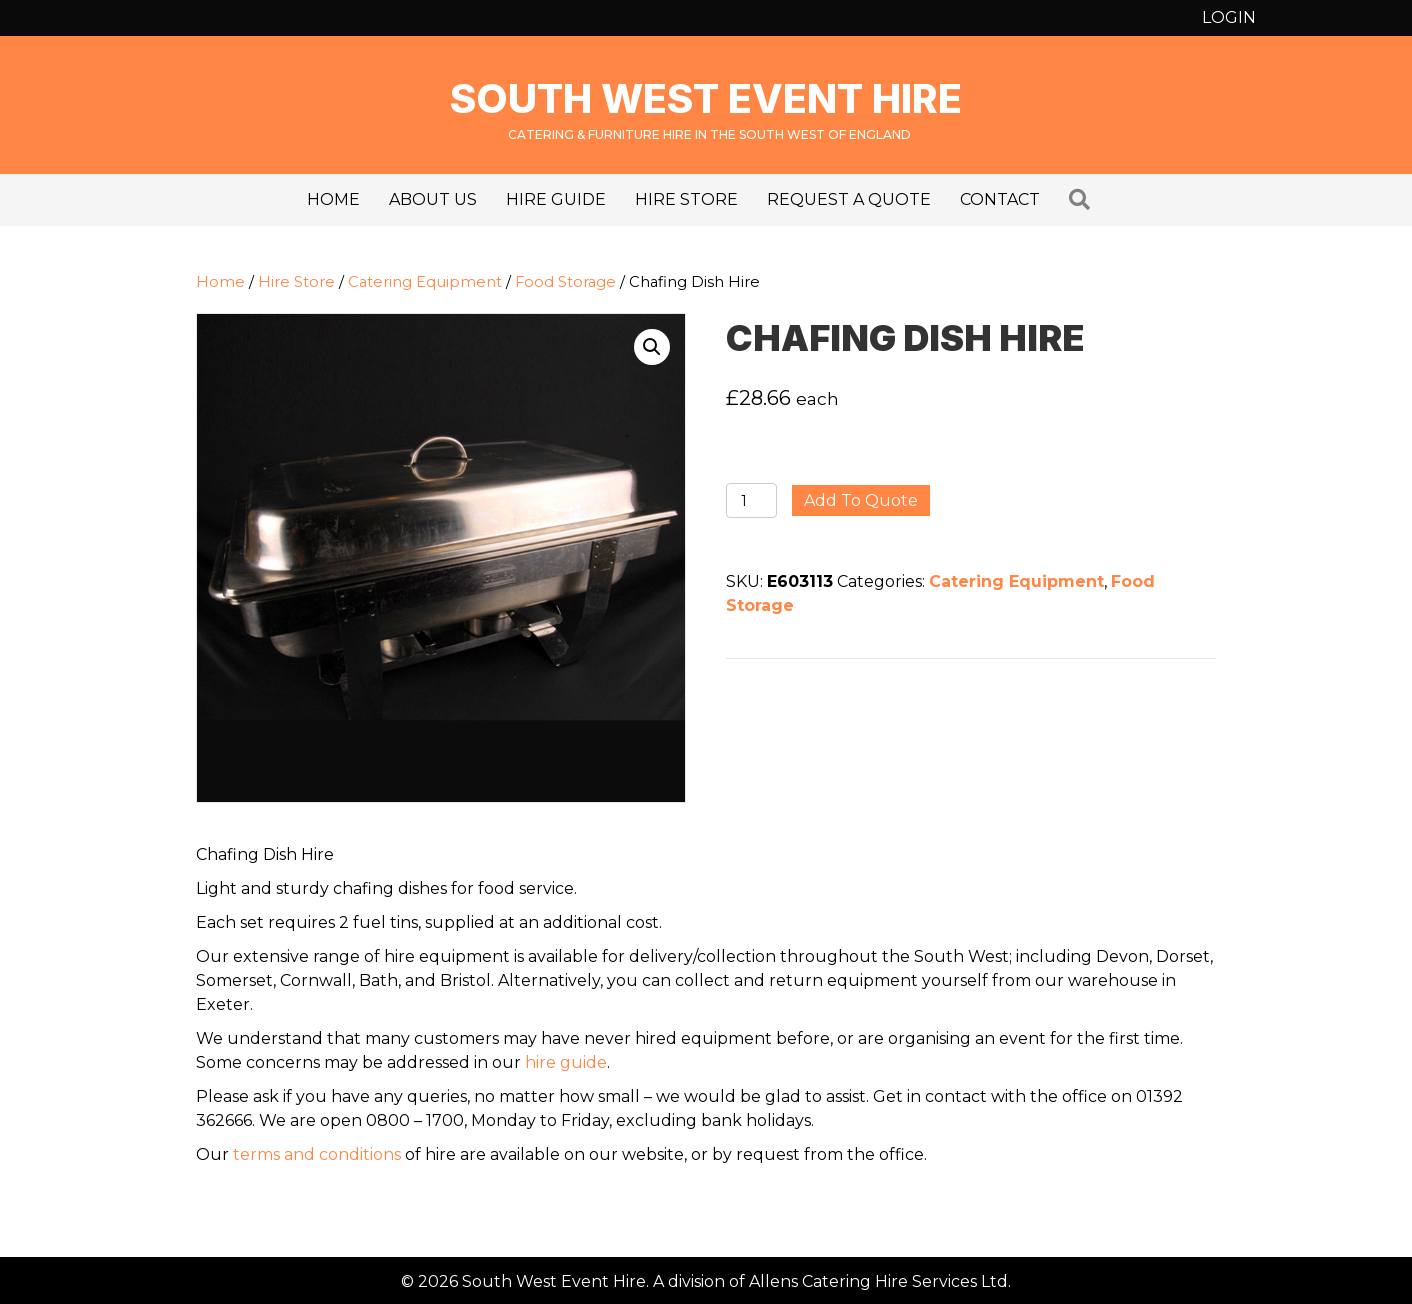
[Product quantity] (751, 500)
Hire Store (686, 199)
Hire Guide (556, 199)
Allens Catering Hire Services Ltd (878, 1281)
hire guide (566, 1062)
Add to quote (861, 500)
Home (333, 199)
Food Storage (565, 282)
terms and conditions (317, 1154)
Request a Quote (849, 199)
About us (433, 199)
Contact (1000, 199)
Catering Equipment (425, 282)
